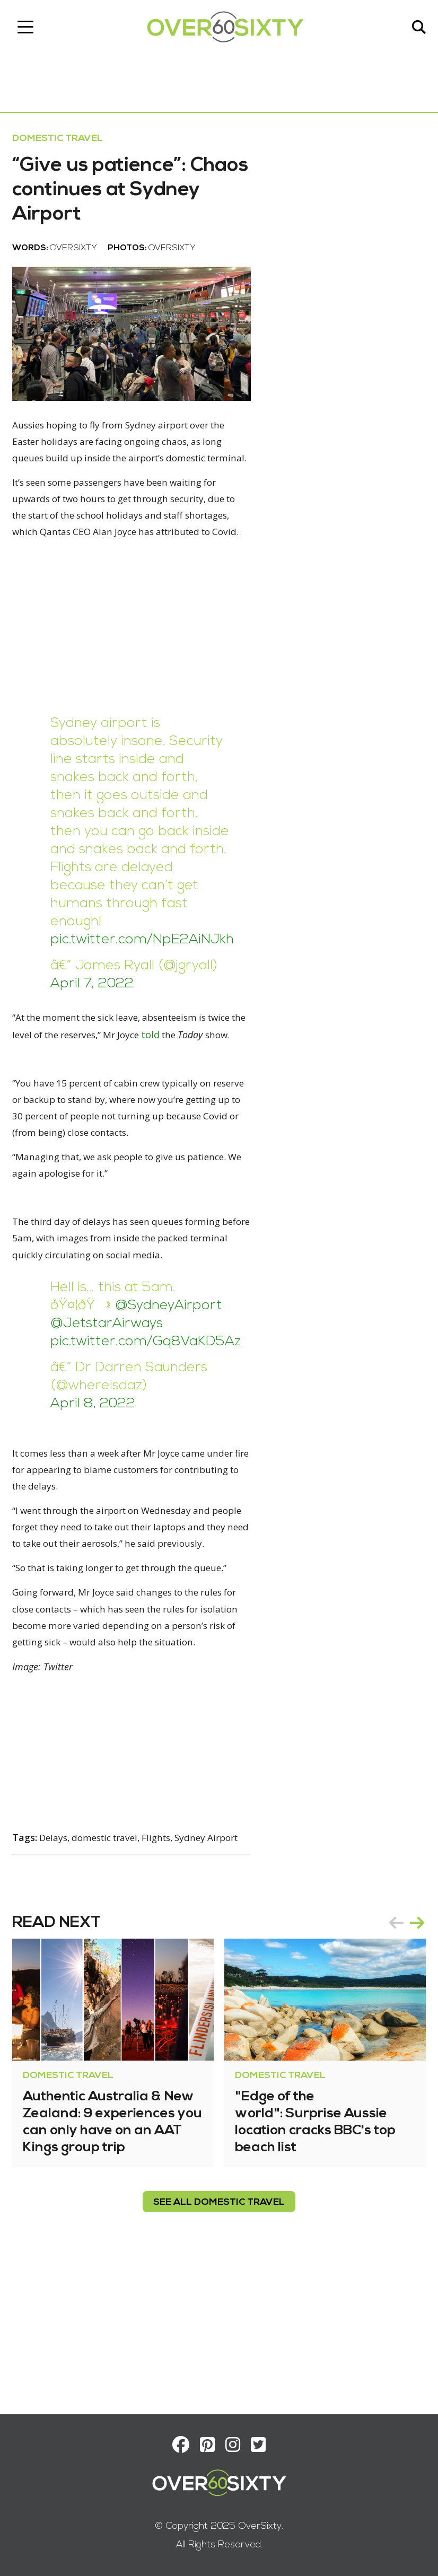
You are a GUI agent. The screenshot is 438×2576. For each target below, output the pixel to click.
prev (392, 2067)
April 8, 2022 (96, 1475)
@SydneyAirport (172, 1377)
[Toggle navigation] (29, 29)
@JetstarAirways (110, 1395)
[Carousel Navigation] (403, 2067)
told (212, 1085)
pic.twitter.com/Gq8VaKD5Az (149, 1413)
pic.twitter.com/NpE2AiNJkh (146, 990)
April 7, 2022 (95, 1034)
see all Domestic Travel (219, 2347)
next (413, 2067)
